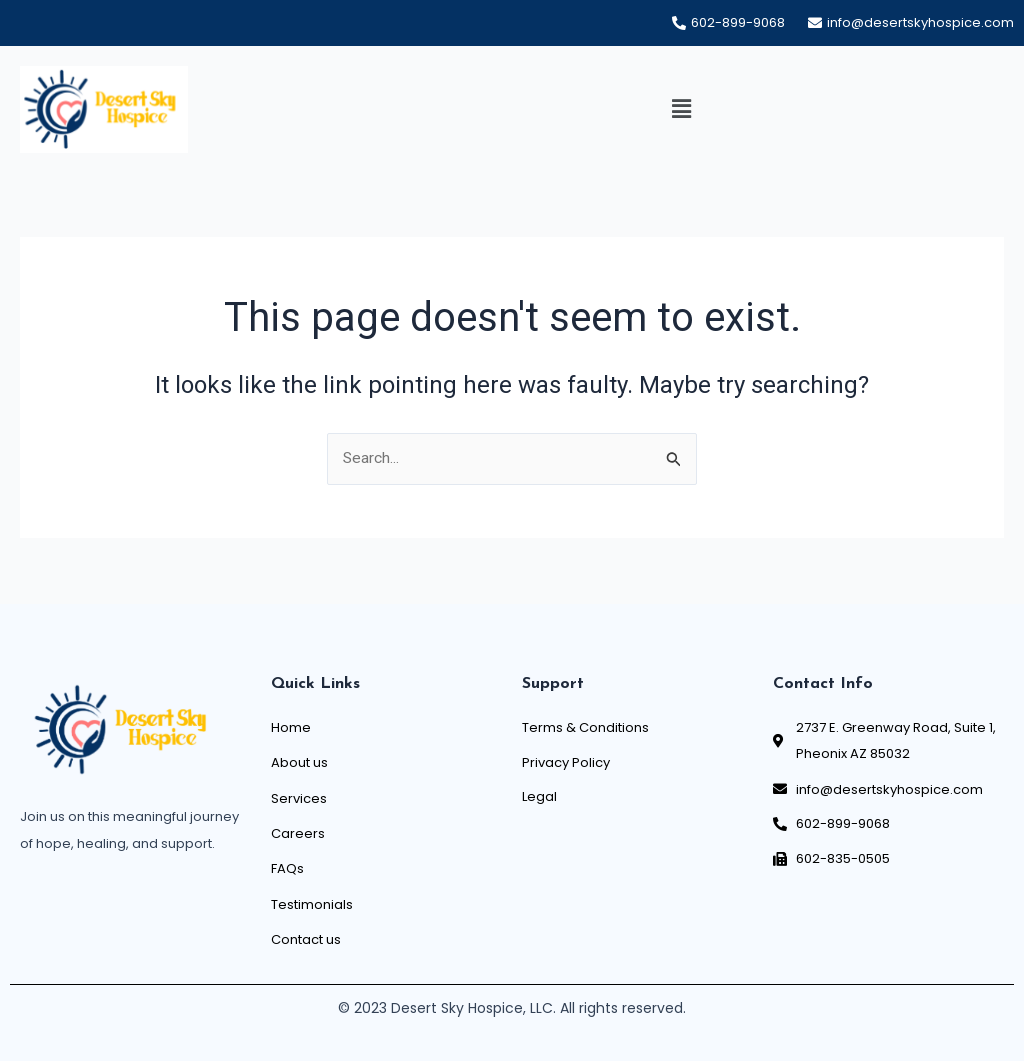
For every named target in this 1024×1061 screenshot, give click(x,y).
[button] (681, 110)
